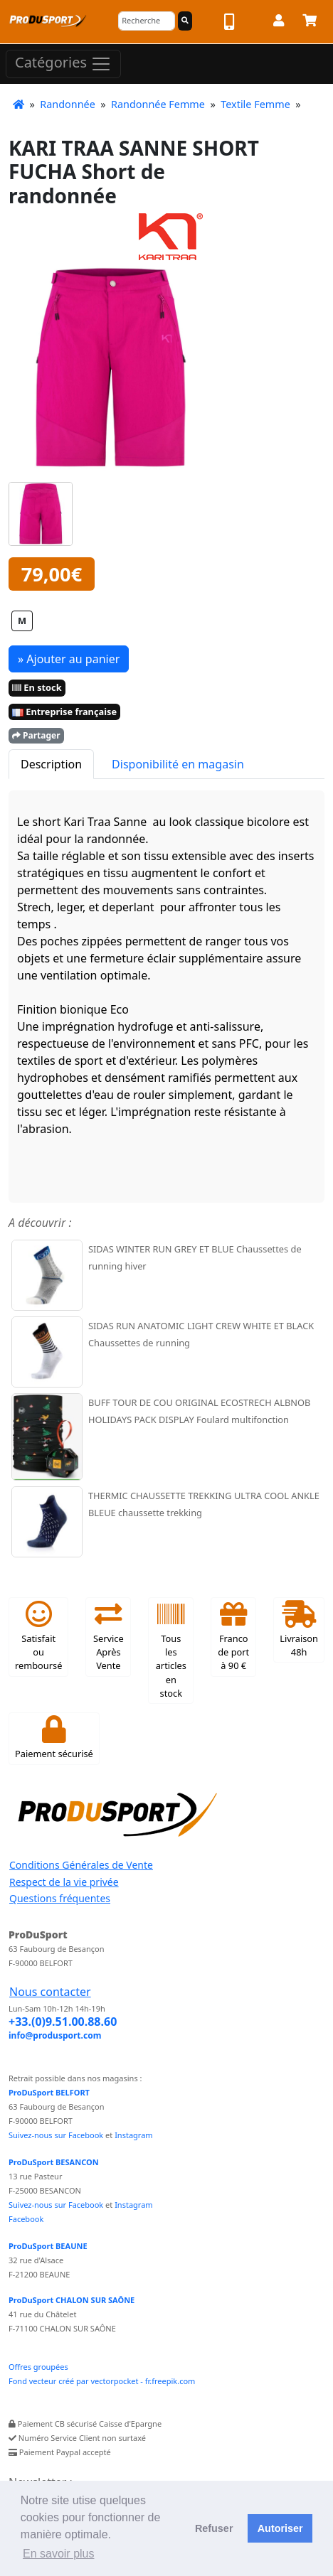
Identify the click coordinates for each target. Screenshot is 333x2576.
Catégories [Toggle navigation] (63, 64)
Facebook (26, 2218)
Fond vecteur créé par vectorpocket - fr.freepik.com (102, 2381)
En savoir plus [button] (59, 2554)
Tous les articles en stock (171, 1650)
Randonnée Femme (158, 104)
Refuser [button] (214, 2528)
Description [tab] (51, 764)
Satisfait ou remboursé (38, 1637)
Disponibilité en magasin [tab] (178, 764)
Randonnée (67, 104)
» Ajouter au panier (69, 659)
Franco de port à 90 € (233, 1637)
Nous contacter (50, 1992)
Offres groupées (38, 2366)
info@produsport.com (55, 2035)
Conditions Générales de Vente (81, 1865)
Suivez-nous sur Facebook (56, 2135)
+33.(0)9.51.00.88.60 (63, 2021)
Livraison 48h (299, 1630)
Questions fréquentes (59, 1898)
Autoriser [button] (280, 2528)
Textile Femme (255, 104)
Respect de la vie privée (64, 1882)
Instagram (133, 2135)
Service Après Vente (108, 1637)
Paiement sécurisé (54, 1738)
